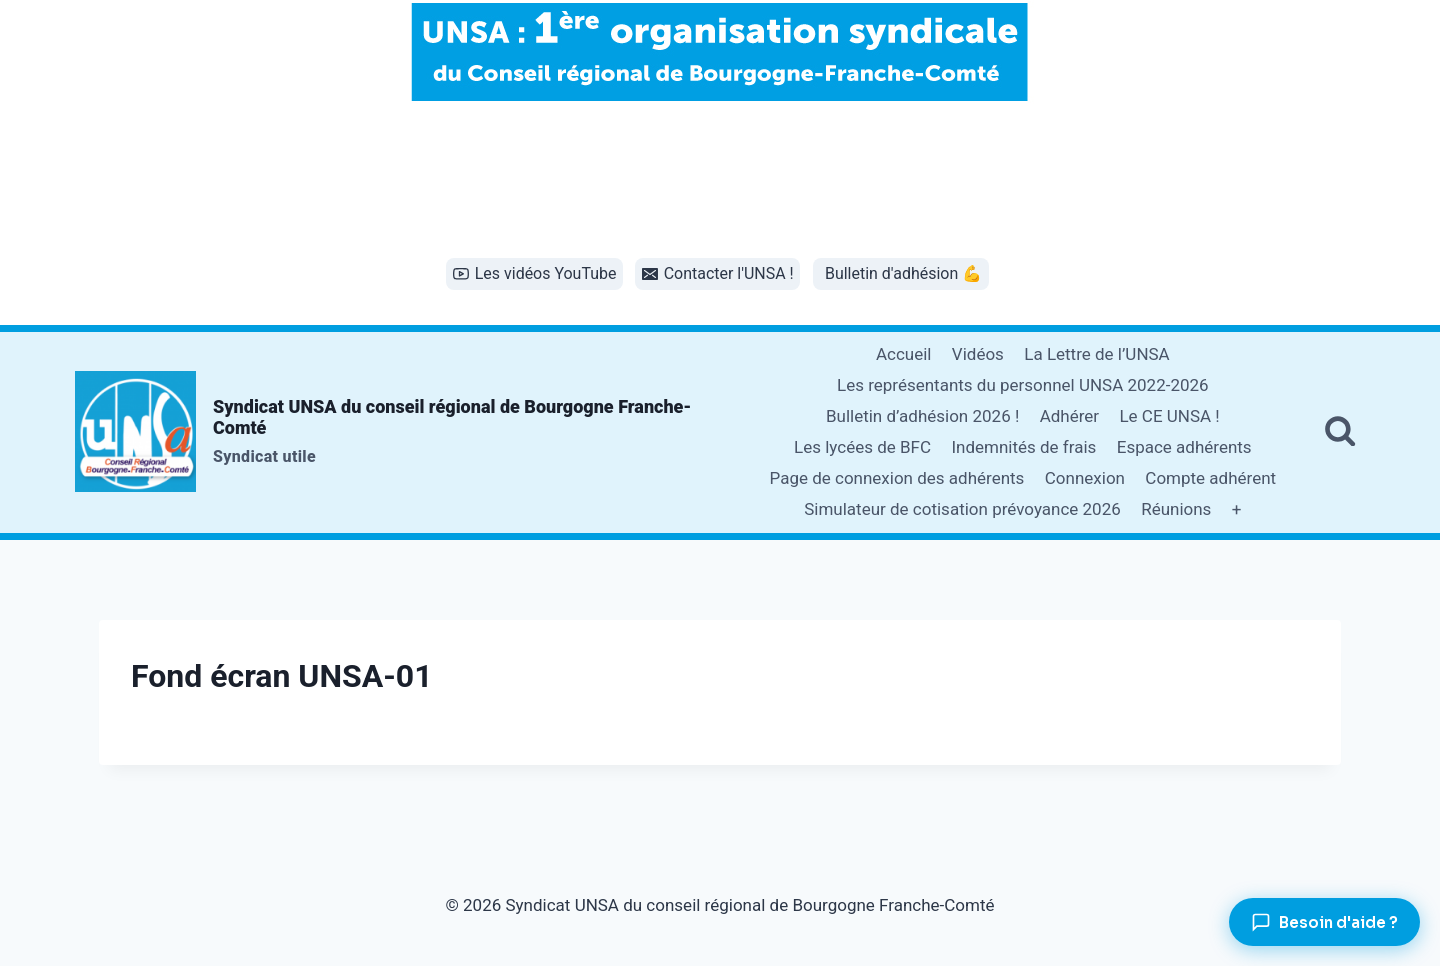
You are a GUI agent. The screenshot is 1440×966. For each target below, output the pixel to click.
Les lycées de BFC (862, 447)
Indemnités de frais (1023, 447)
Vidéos (978, 354)
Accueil (904, 354)
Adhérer (1069, 416)
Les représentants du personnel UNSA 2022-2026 (1023, 385)
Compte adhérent (1210, 478)
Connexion (1085, 478)
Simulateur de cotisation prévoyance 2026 (962, 509)
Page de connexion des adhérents (897, 478)
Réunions (1176, 509)
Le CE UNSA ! (1169, 416)
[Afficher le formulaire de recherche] (1340, 432)
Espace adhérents (1184, 447)
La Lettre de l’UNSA (1096, 354)
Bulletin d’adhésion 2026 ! (922, 416)
